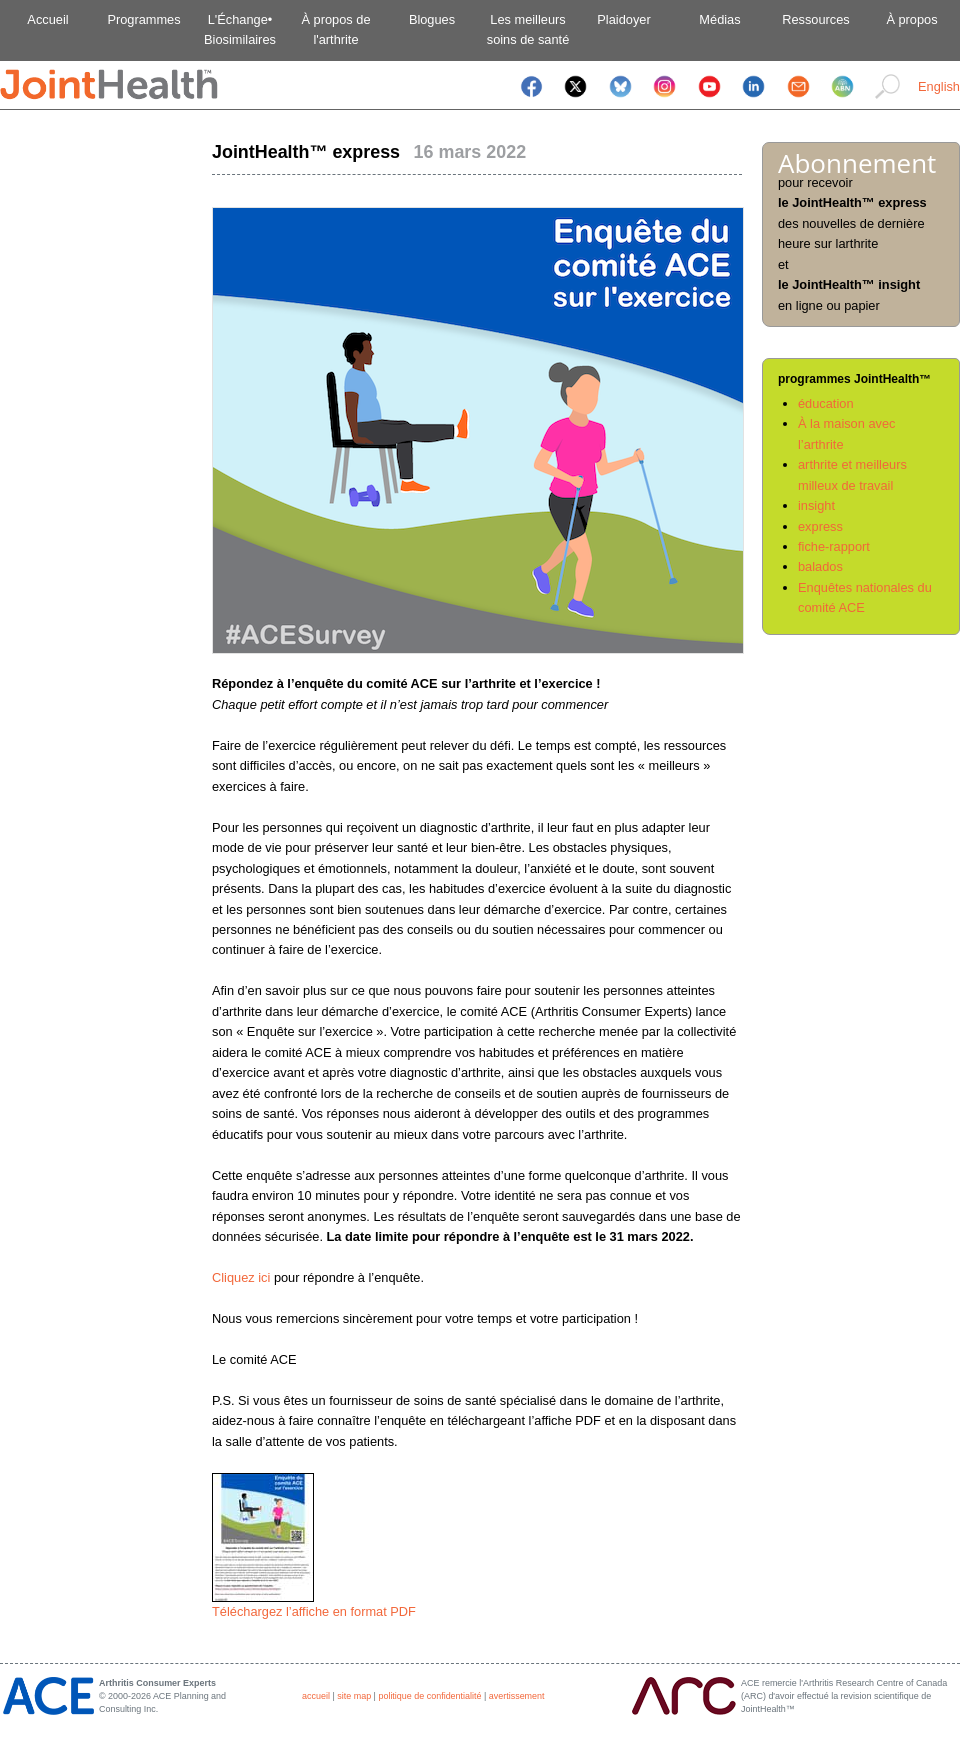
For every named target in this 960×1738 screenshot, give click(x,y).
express (820, 526)
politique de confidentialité (429, 1696)
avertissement (517, 1696)
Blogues (432, 19)
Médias (719, 19)
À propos (911, 19)
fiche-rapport (834, 546)
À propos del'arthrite (335, 29)
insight (816, 505)
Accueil (47, 19)
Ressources (816, 19)
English (939, 86)
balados (820, 566)
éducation (826, 403)
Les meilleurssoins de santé (528, 29)
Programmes (143, 19)
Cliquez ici (241, 1277)
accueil (316, 1696)
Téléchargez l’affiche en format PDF (314, 1611)
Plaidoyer (623, 19)
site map (354, 1696)
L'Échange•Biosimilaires (240, 29)
